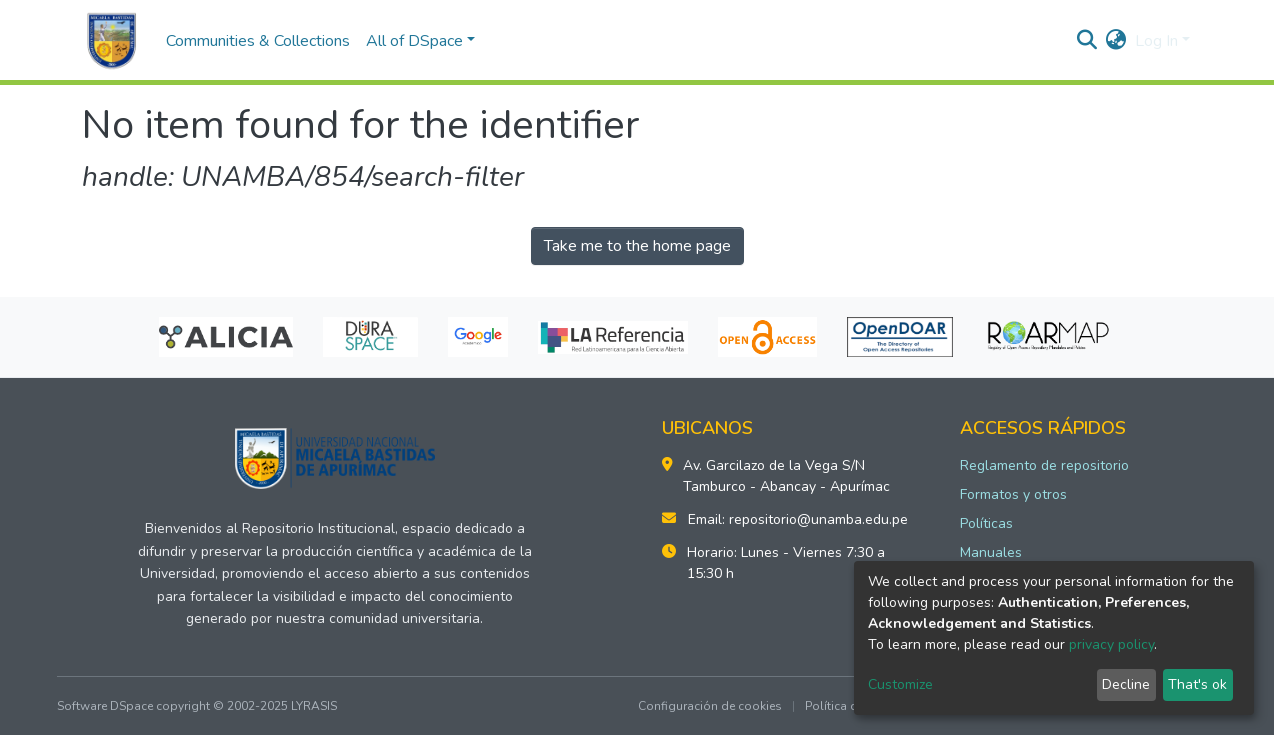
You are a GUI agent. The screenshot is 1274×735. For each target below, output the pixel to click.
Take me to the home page (637, 246)
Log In (1156, 41)
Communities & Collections (258, 41)
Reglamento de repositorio (1044, 465)
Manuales (991, 552)
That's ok (1197, 684)
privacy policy (1111, 644)
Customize (900, 684)
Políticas (986, 523)
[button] (1116, 41)
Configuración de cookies (710, 706)
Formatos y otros (1013, 494)
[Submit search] (1087, 41)
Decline (1126, 684)
